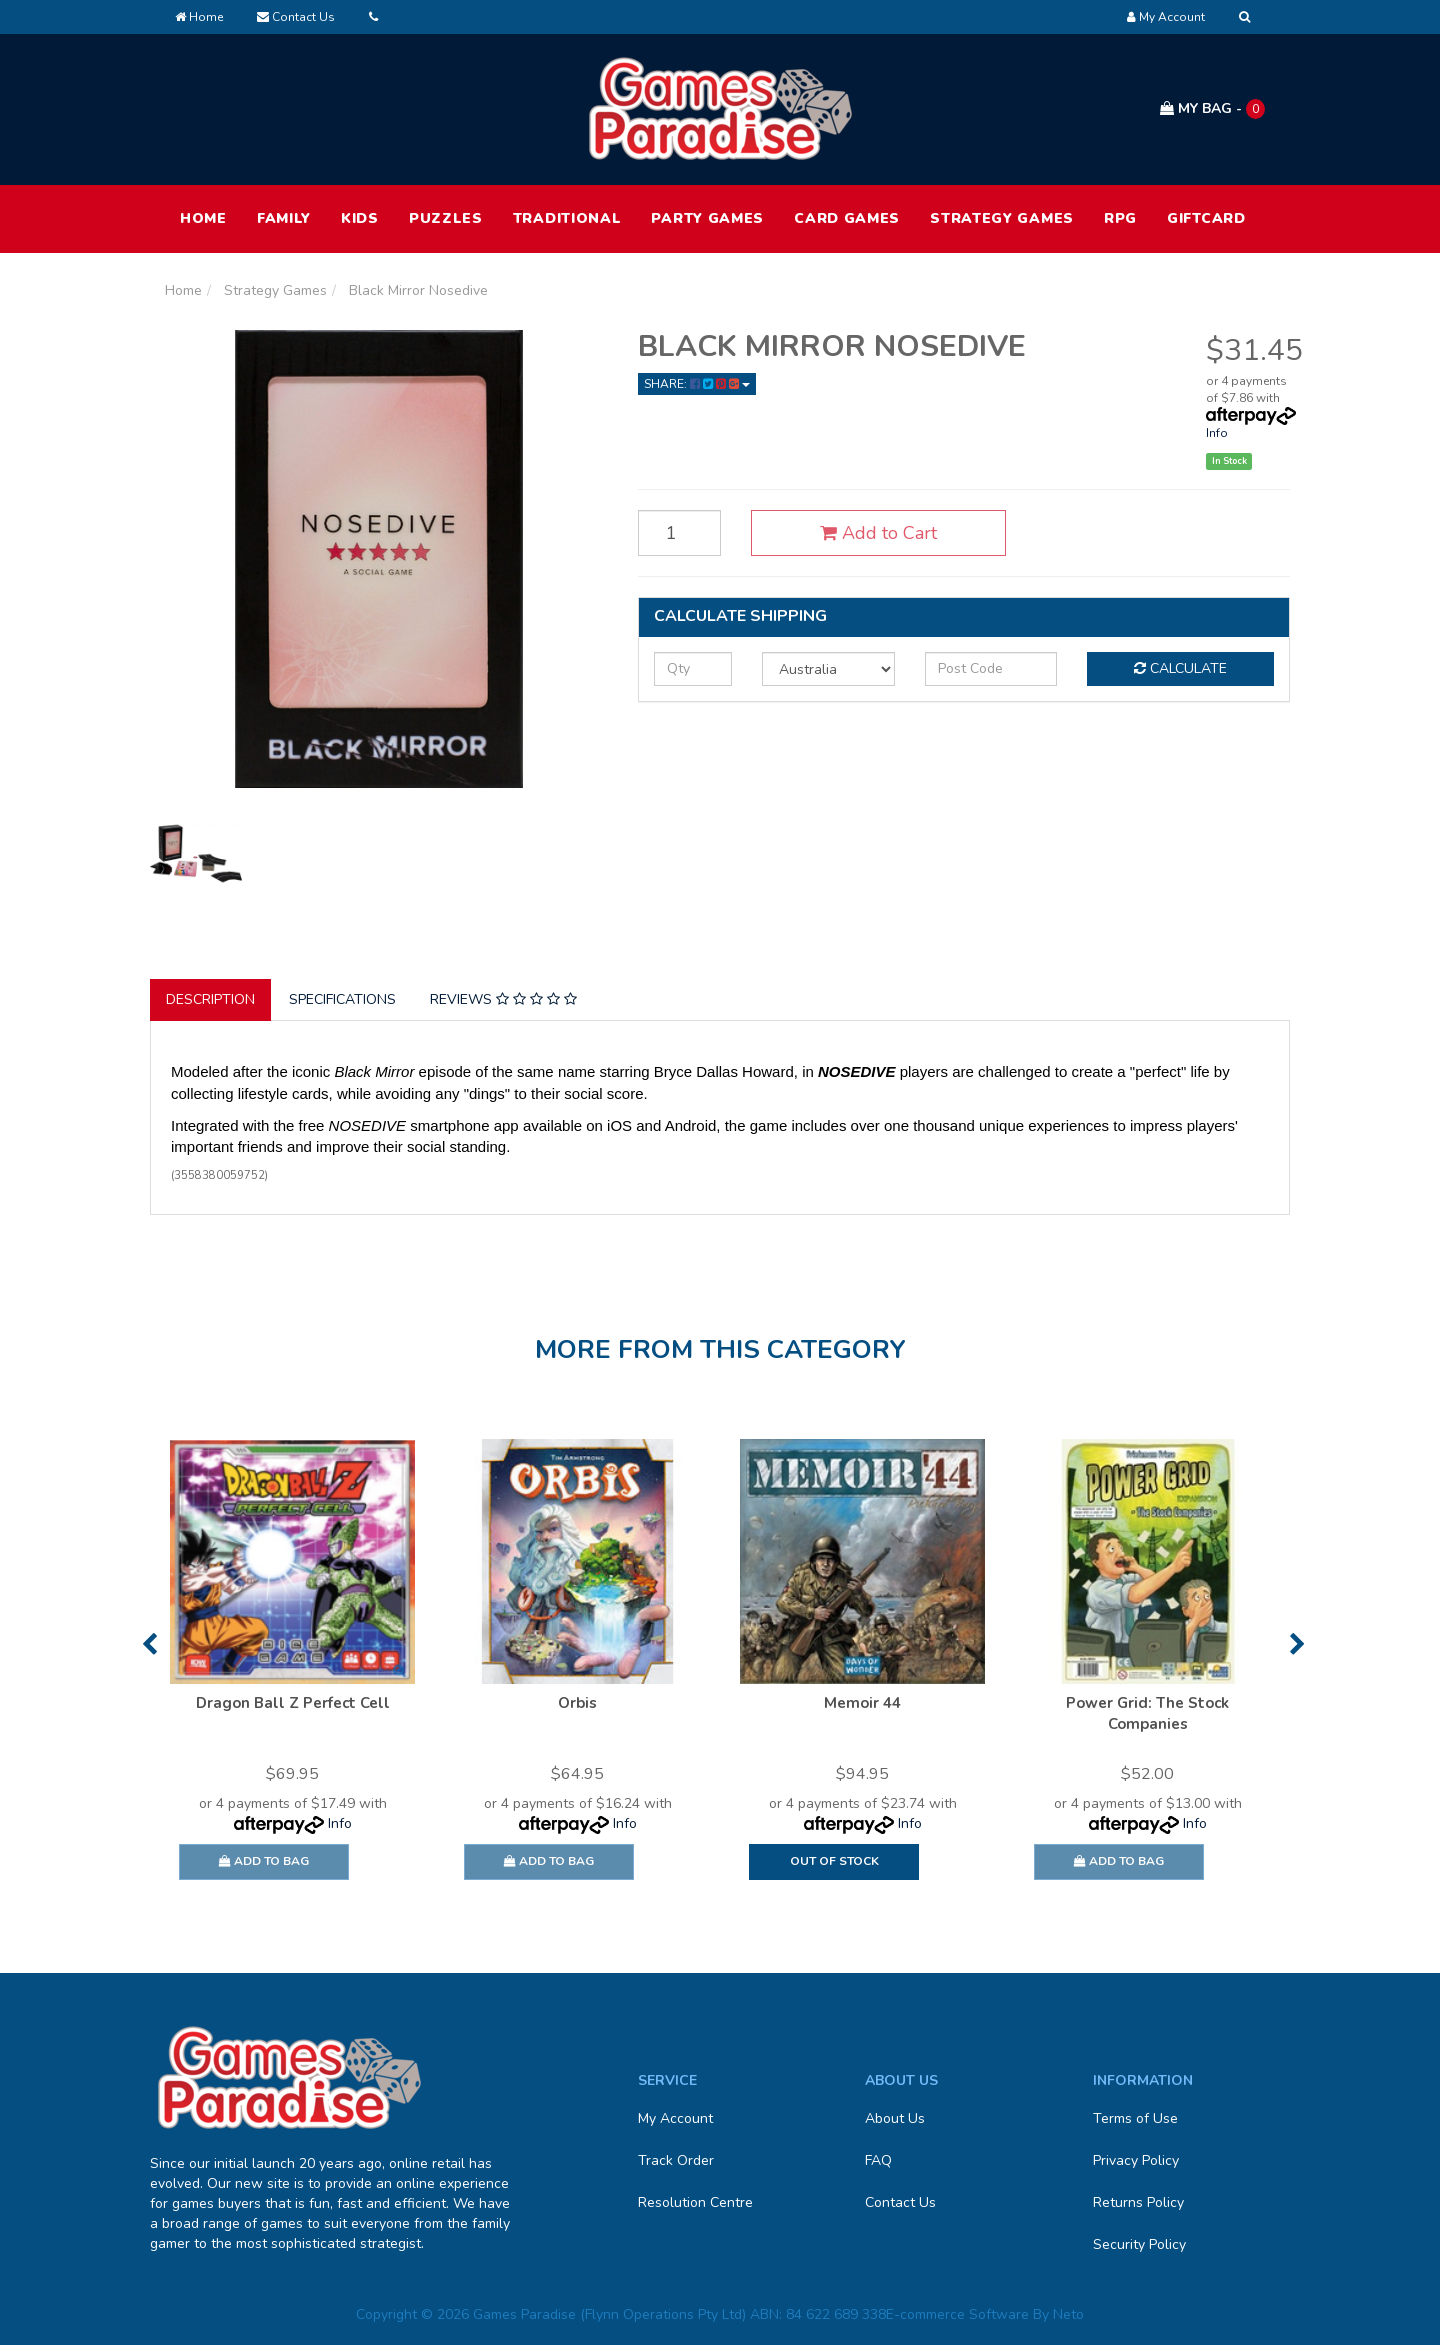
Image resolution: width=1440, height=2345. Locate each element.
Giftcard (1206, 218)
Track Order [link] (676, 2160)
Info (1217, 433)
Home (199, 17)
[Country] (828, 669)
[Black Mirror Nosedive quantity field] (680, 533)
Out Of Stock (834, 1861)
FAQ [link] (878, 2160)
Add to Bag (264, 1861)
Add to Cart (878, 533)
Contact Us (296, 17)
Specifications (342, 999)
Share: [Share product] (697, 384)
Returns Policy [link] (1138, 2202)
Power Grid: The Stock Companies (1147, 1713)
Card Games (847, 218)
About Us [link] (895, 2118)
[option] (292, 1668)
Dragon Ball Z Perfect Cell (293, 1703)
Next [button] (1297, 1644)
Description (210, 999)
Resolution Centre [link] (695, 2202)
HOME (203, 218)
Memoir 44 (862, 1703)
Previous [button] (149, 1644)
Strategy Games (1002, 218)
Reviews (503, 999)
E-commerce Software (957, 2314)
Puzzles (446, 218)
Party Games (707, 218)
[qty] (693, 669)
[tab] (211, 1000)
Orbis (577, 1703)
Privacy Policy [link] (1136, 2160)
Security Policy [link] (1139, 2244)
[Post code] (991, 669)
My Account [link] (675, 2118)
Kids (360, 218)
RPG (1120, 218)
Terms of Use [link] (1135, 2118)
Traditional (567, 218)
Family (284, 218)
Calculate (1180, 668)
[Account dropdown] (1166, 17)
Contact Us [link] (900, 2202)
